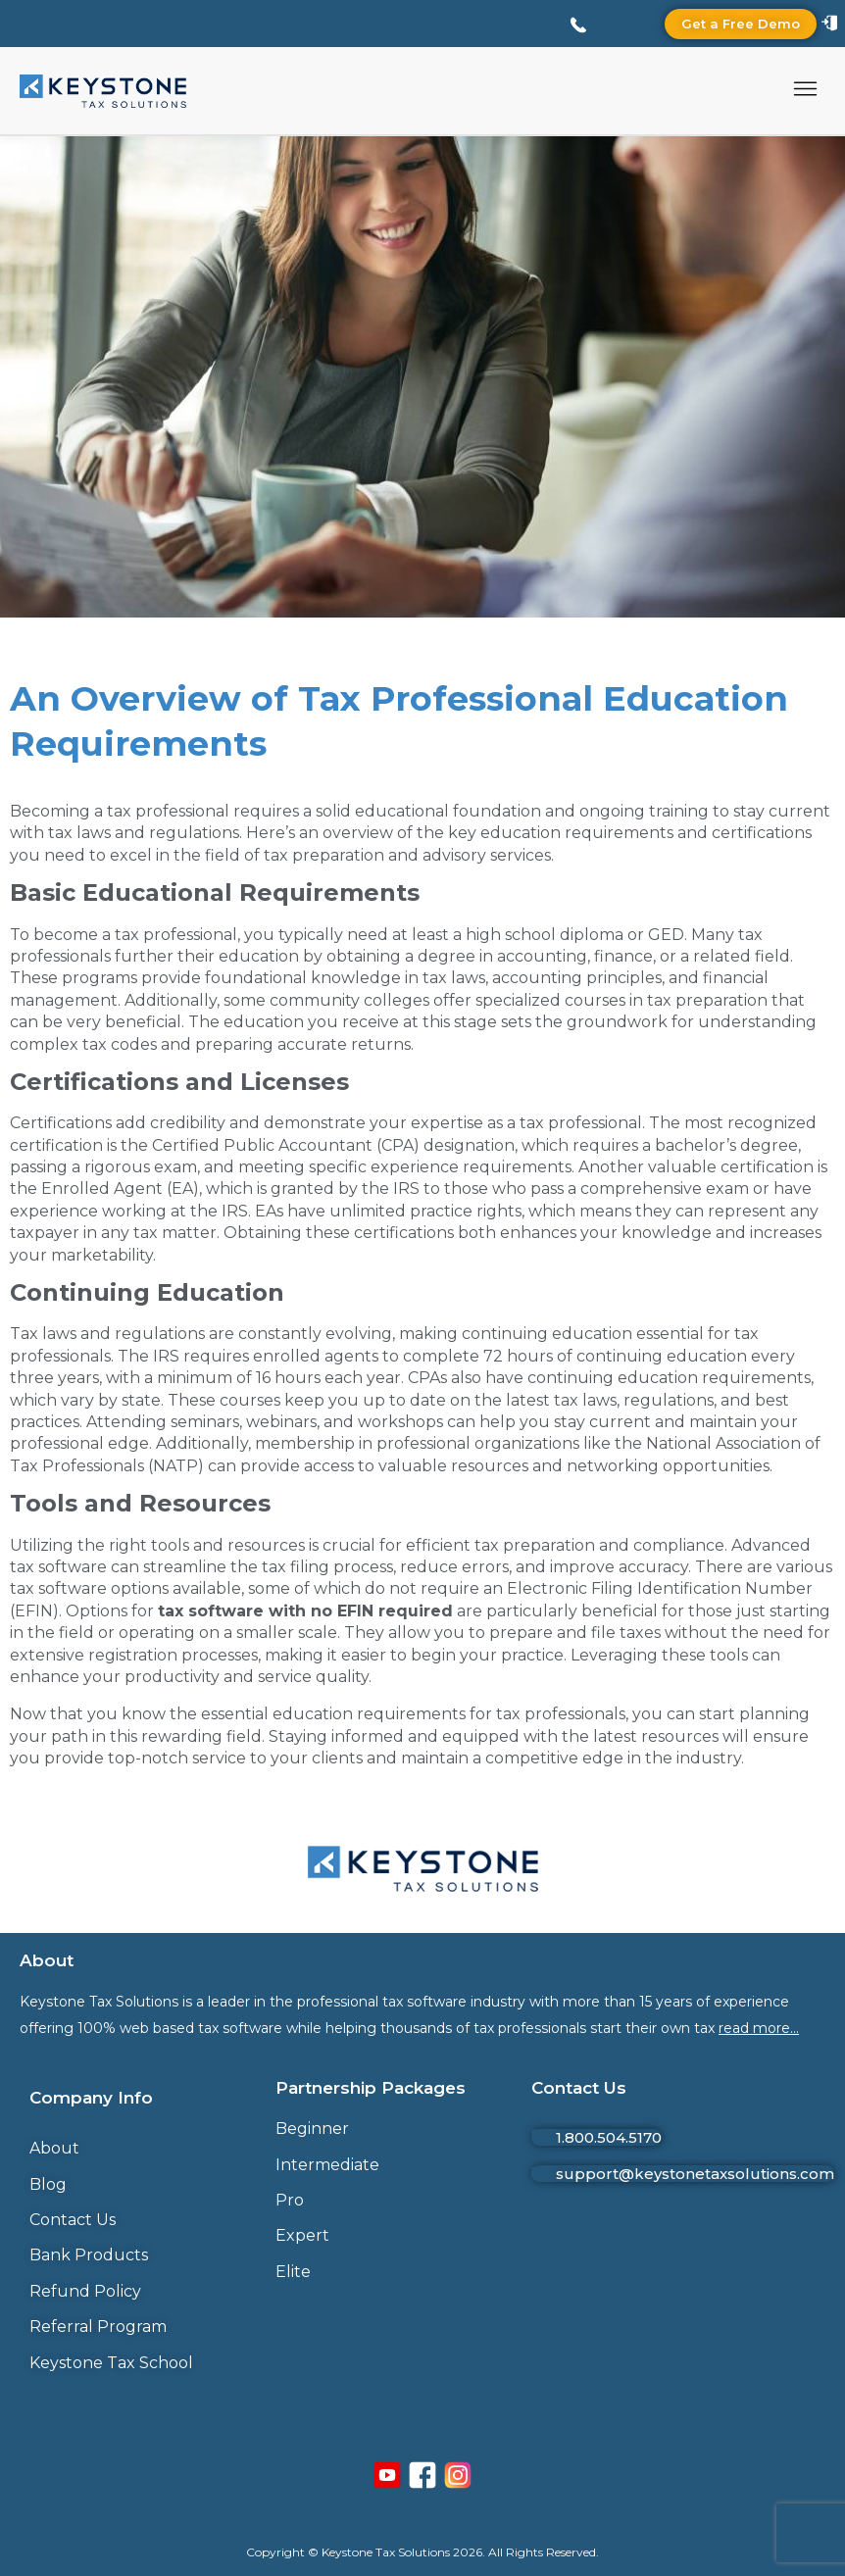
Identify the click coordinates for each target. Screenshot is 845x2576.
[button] (805, 91)
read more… (759, 2028)
